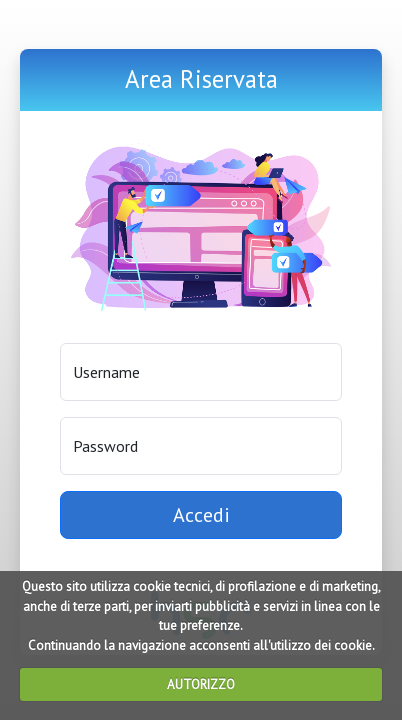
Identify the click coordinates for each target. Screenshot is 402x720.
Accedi (201, 515)
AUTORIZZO (201, 684)
